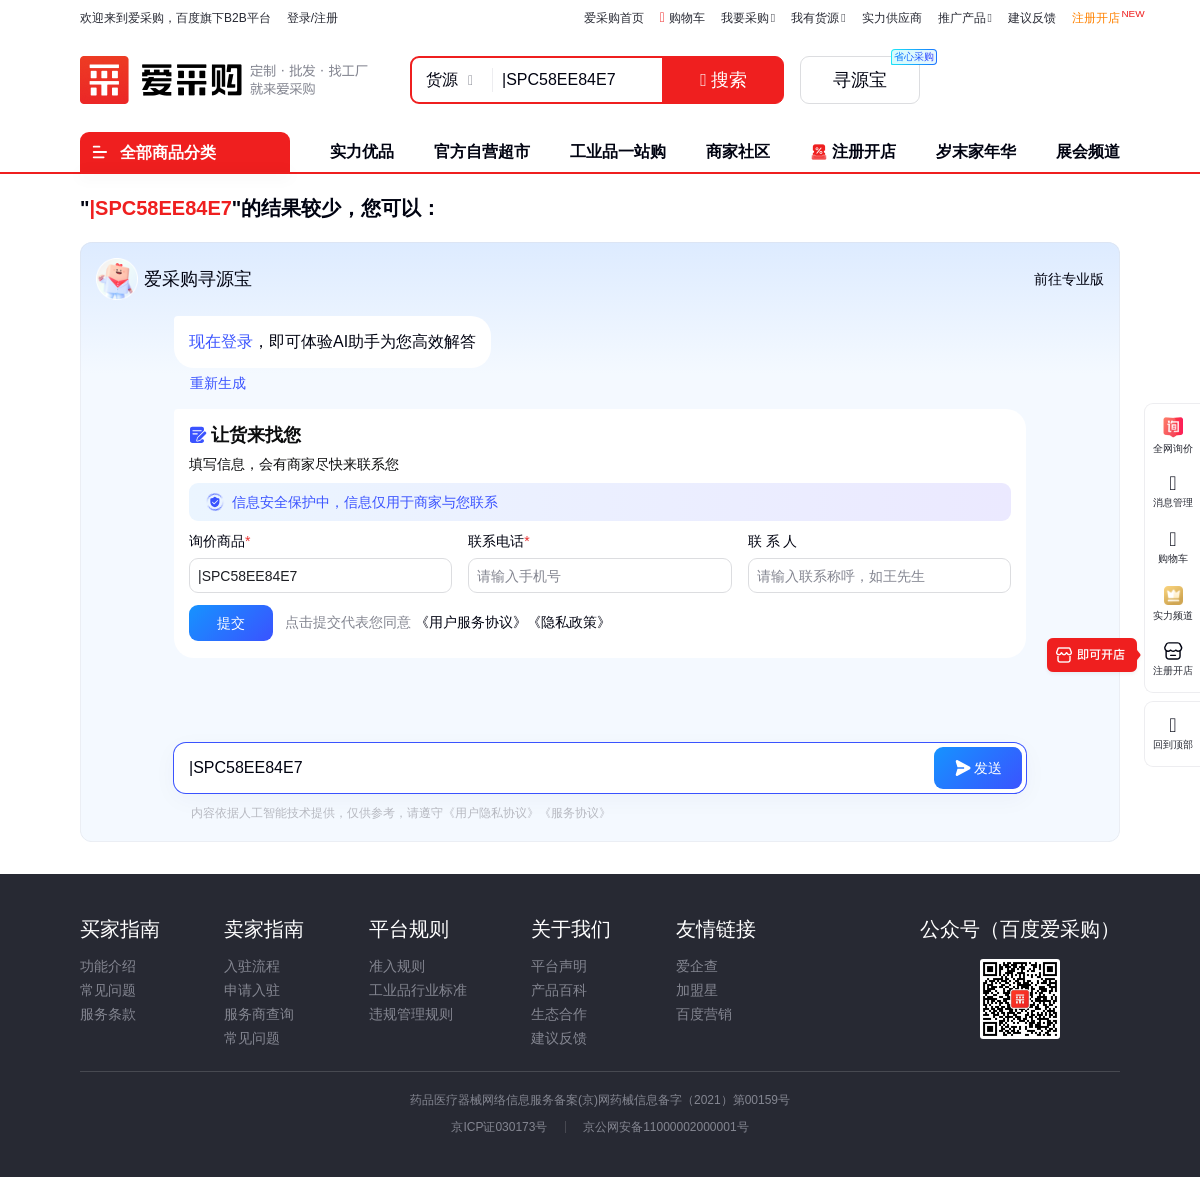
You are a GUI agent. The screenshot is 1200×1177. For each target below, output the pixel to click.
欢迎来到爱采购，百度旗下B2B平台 (175, 18)
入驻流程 (252, 966)
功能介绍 (108, 966)
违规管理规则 (411, 1014)
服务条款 (108, 1014)
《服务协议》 (575, 813)
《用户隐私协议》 (491, 813)
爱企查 (697, 966)
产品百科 (559, 990)
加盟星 (697, 990)
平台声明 (559, 966)
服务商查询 (259, 1014)
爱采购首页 (614, 18)
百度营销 (704, 1014)
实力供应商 (892, 18)
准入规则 (397, 966)
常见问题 (108, 990)
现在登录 (221, 341)
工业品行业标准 (418, 990)
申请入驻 (252, 990)
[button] (231, 623)
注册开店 (1096, 18)
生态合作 (559, 1014)
